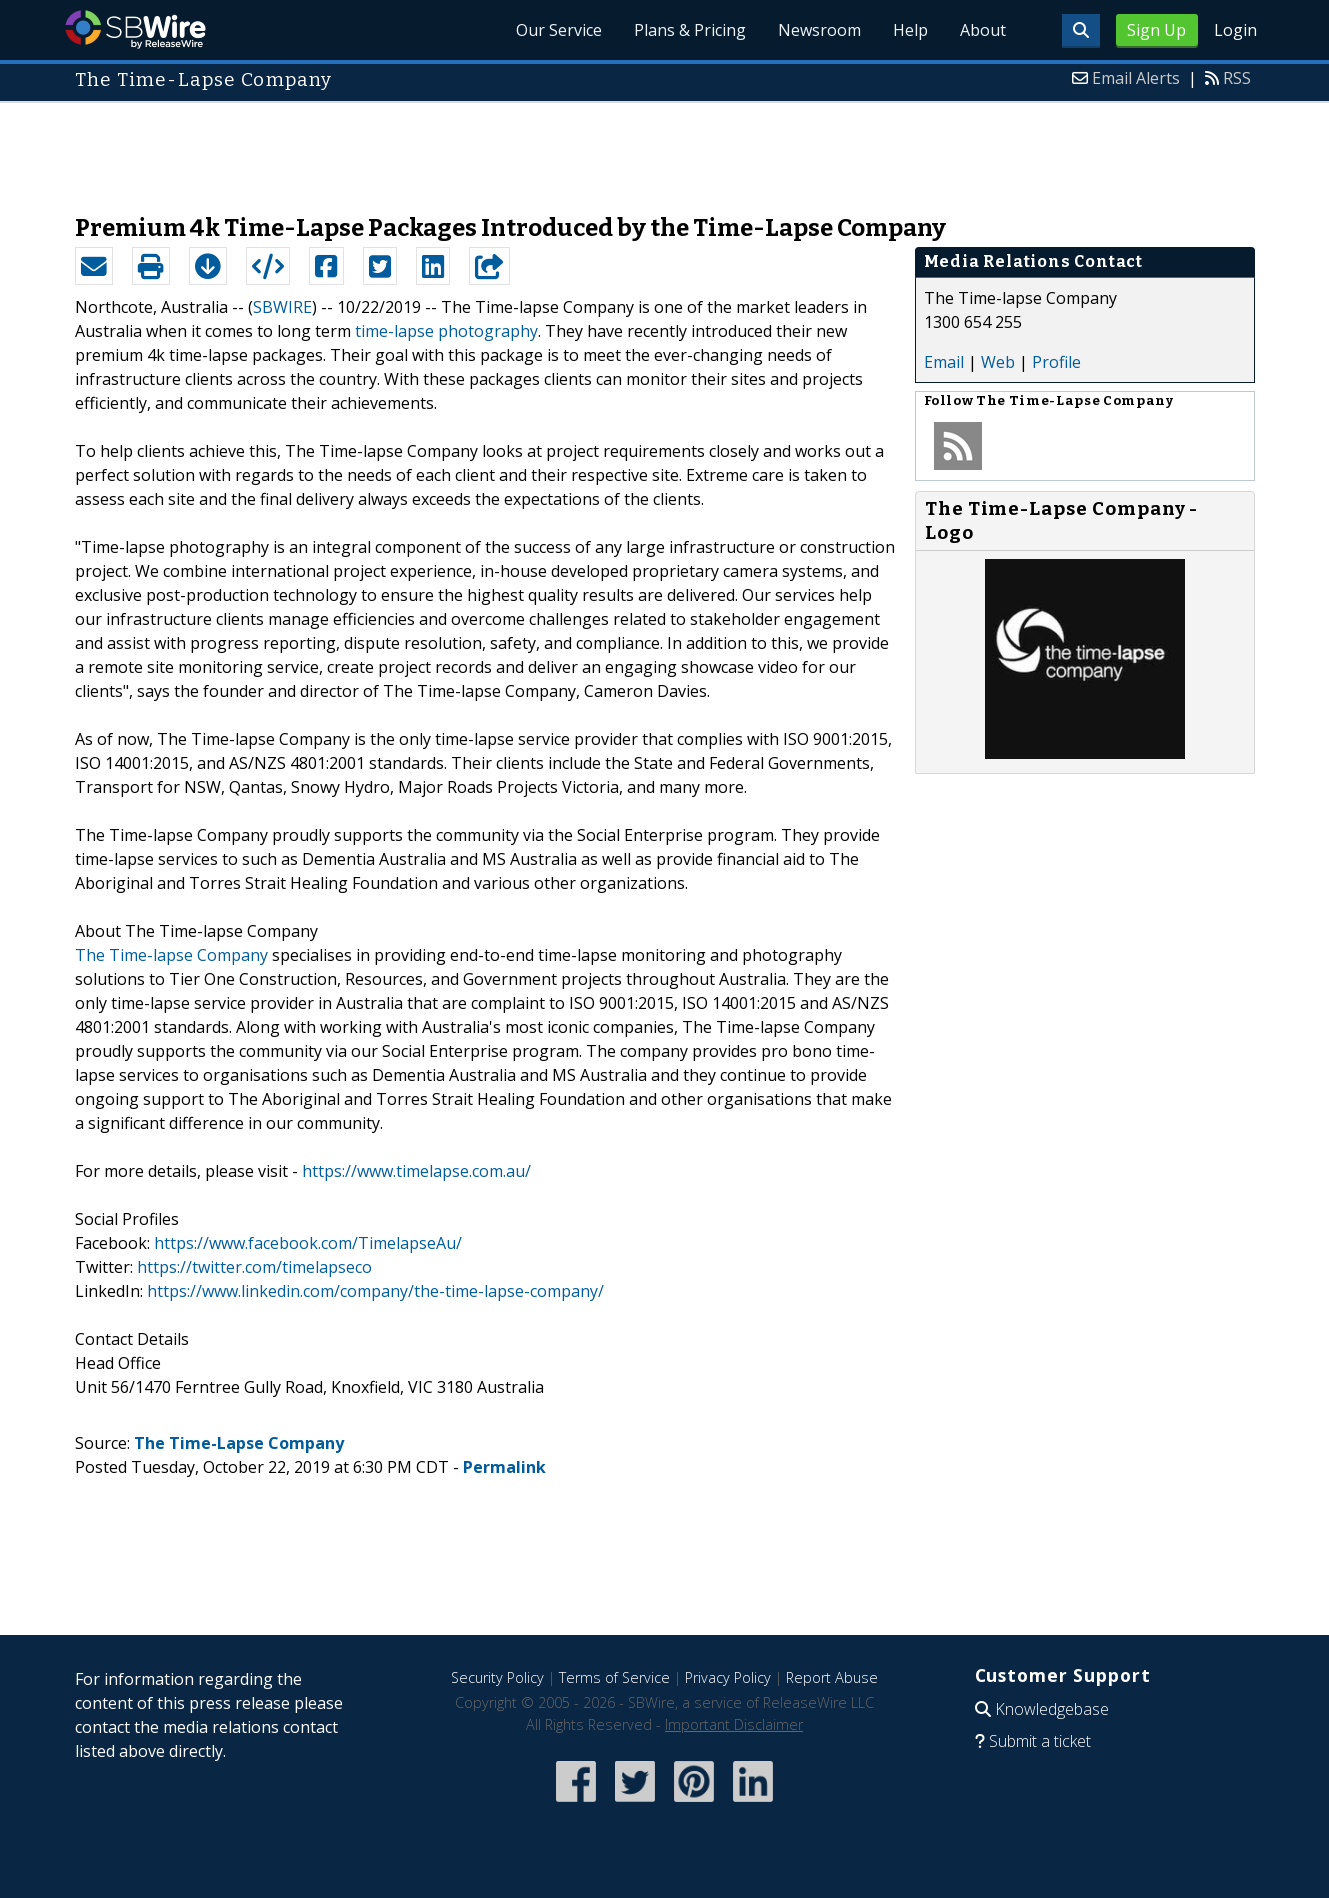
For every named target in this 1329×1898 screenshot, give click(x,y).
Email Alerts (1136, 78)
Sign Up (1156, 30)
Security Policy (497, 1677)
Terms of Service (614, 1677)
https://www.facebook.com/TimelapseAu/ (308, 1243)
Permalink (504, 1467)
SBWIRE (282, 307)
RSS (1237, 78)
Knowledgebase (1052, 1709)
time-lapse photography (446, 331)
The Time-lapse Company (171, 955)
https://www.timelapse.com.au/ (416, 1171)
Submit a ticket (1040, 1741)
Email (944, 362)
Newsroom (819, 30)
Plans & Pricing (690, 30)
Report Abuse (832, 1677)
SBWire (135, 29)
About (983, 30)
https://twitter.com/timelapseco (254, 1267)
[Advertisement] (665, 148)
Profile (1056, 362)
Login (1235, 30)
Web (998, 362)
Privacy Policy (728, 1677)
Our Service (559, 30)
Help (910, 30)
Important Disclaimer (734, 1724)
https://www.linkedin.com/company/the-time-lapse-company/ (375, 1291)
